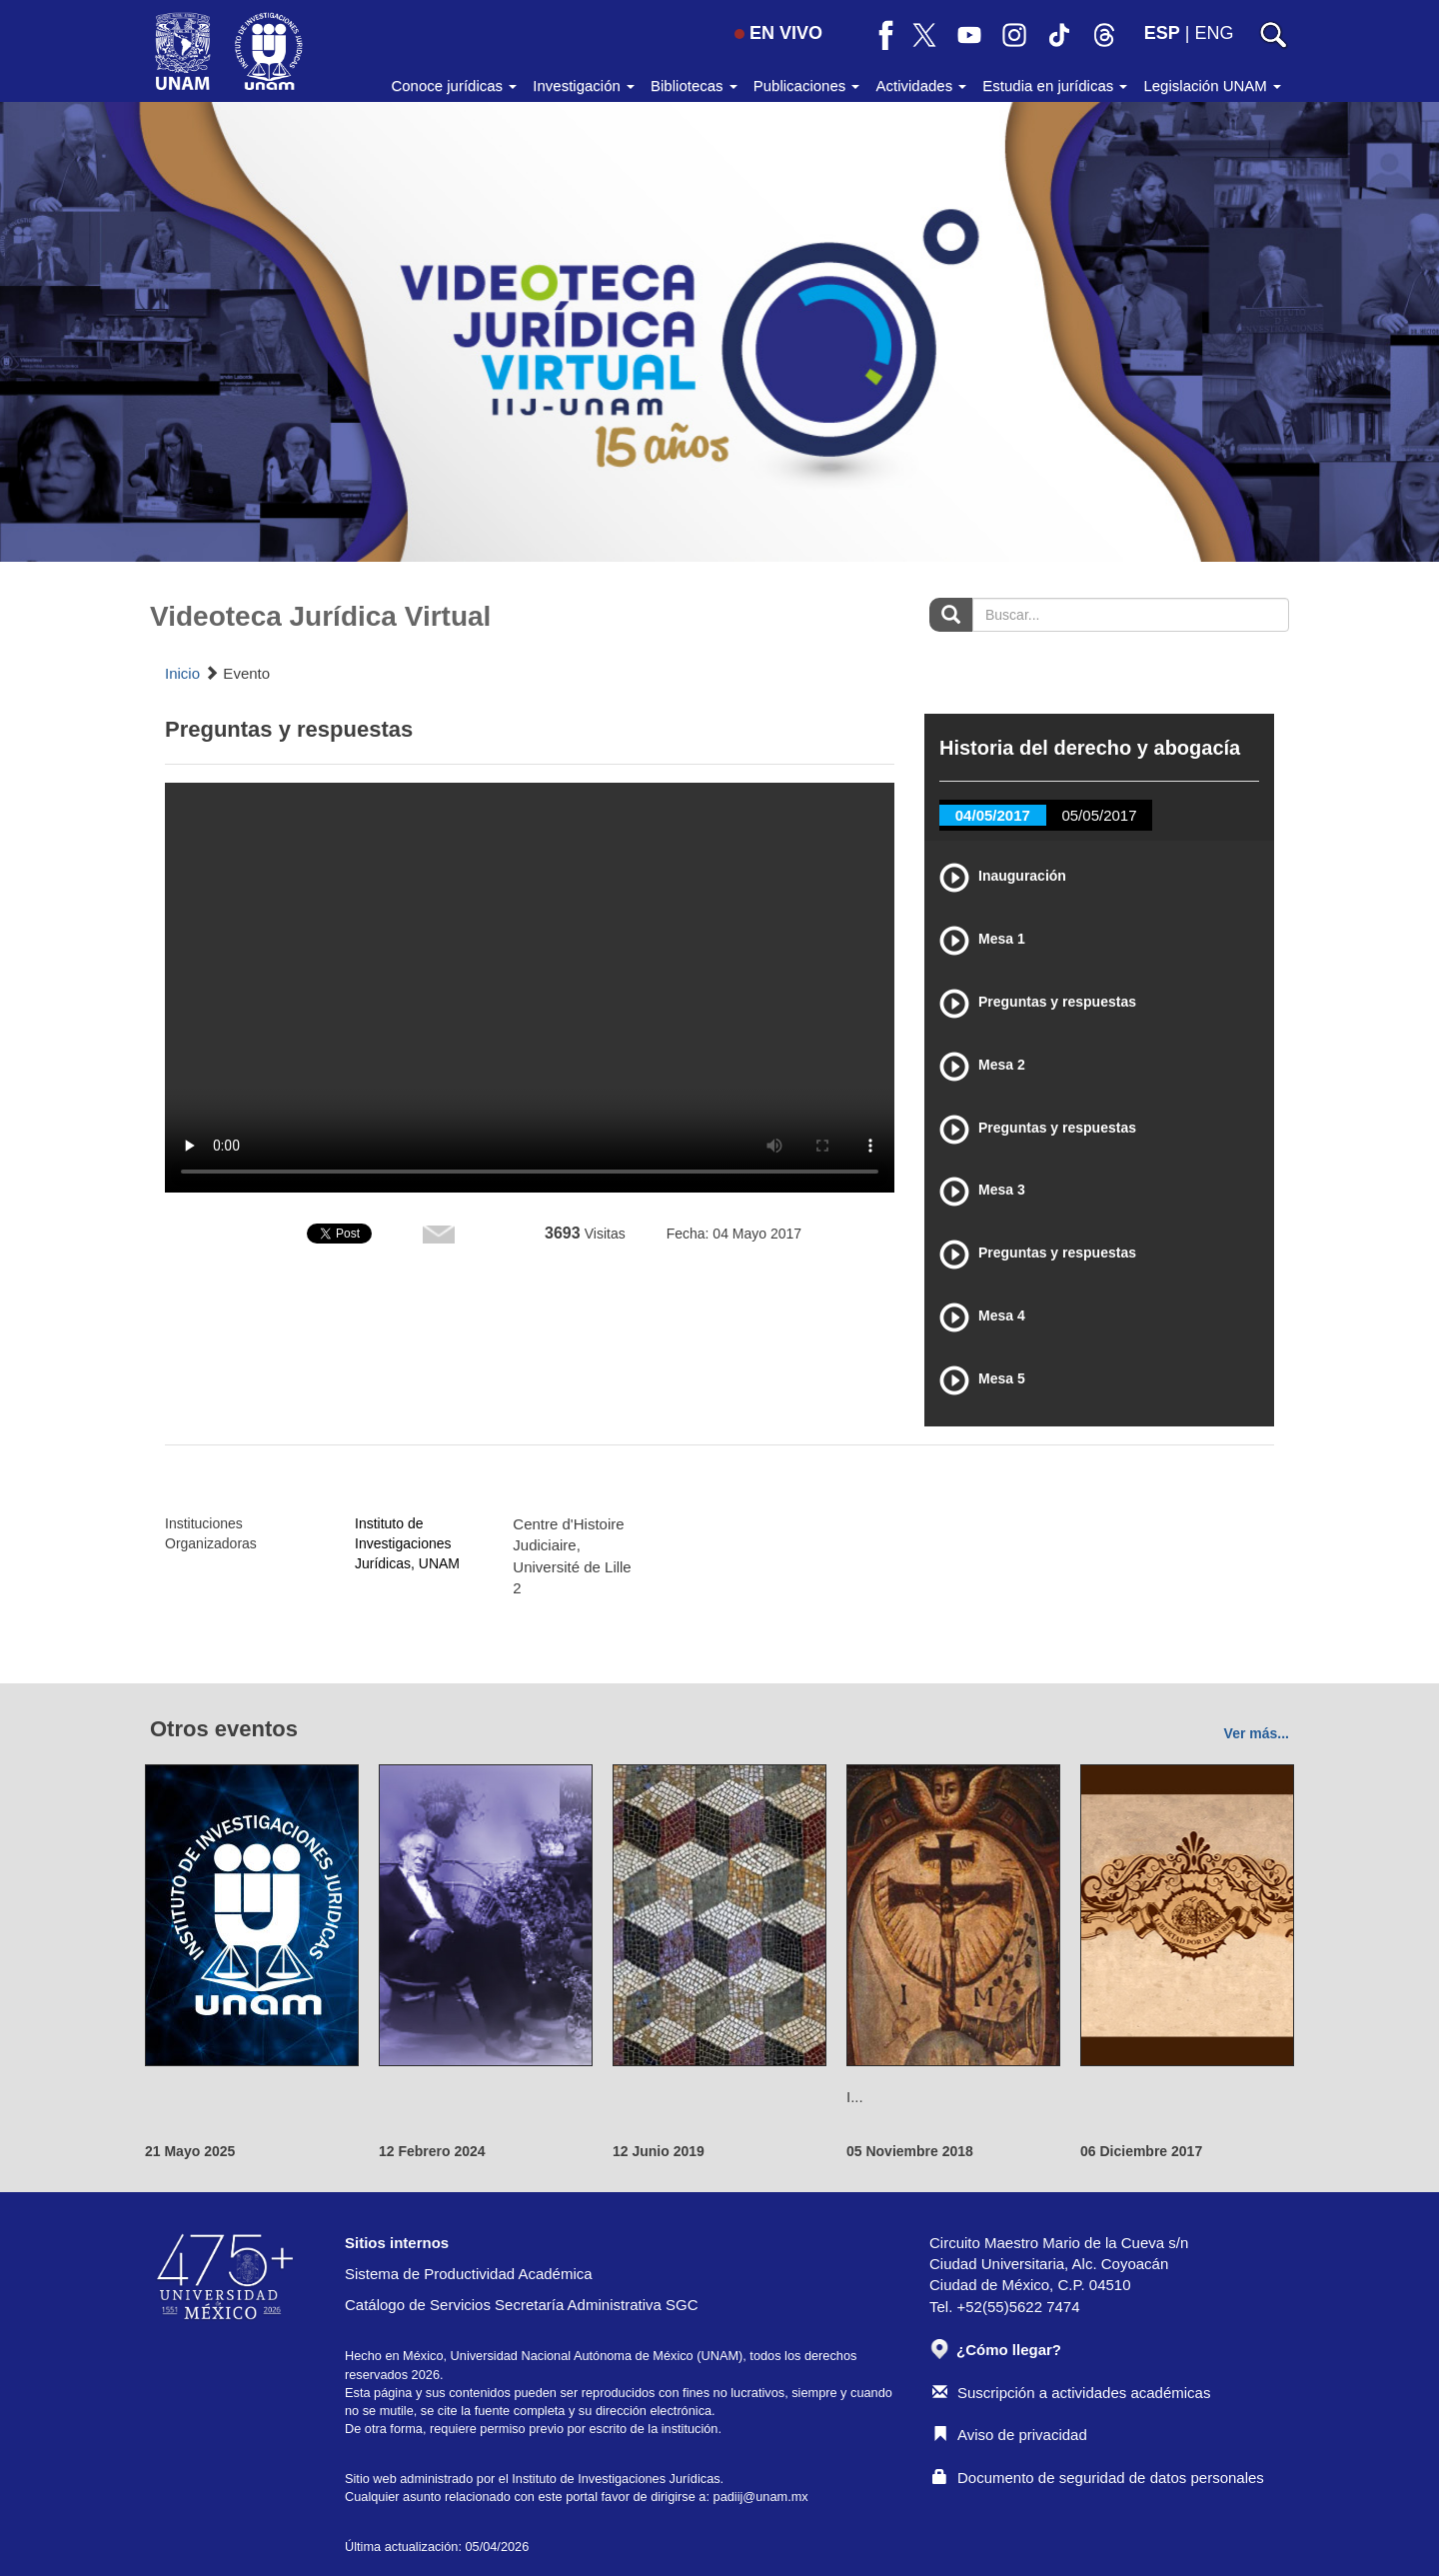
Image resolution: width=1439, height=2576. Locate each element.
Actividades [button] (920, 85)
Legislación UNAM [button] (1212, 85)
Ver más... (1256, 1733)
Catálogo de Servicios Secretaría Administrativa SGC (522, 2304)
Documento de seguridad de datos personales (1098, 2477)
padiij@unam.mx (761, 2496)
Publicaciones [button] (806, 85)
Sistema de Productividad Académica (469, 2273)
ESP (1162, 33)
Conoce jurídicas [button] (454, 85)
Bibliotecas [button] (694, 85)
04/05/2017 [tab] (992, 815)
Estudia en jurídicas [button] (1054, 85)
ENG (1213, 33)
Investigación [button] (584, 85)
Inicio (182, 673)
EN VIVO (778, 33)
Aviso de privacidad (1009, 2434)
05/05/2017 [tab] (1098, 815)
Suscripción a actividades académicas (1071, 2392)
